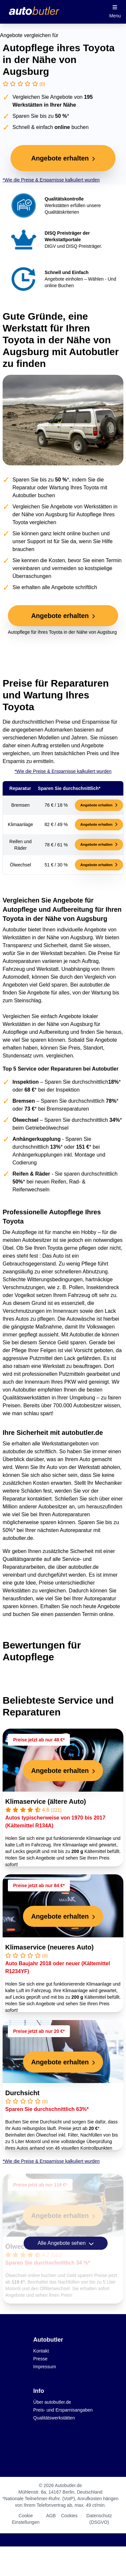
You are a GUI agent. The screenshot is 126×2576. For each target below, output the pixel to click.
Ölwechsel (21, 2246)
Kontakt (41, 2350)
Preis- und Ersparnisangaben (63, 2410)
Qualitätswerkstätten (54, 2417)
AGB (51, 2515)
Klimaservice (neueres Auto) (49, 1947)
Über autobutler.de (52, 2402)
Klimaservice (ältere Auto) (45, 1801)
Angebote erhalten (98, 805)
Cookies (69, 2515)
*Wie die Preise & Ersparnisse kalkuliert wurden (51, 179)
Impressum (44, 2366)
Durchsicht (22, 2093)
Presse (40, 2358)
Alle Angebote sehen (65, 2243)
